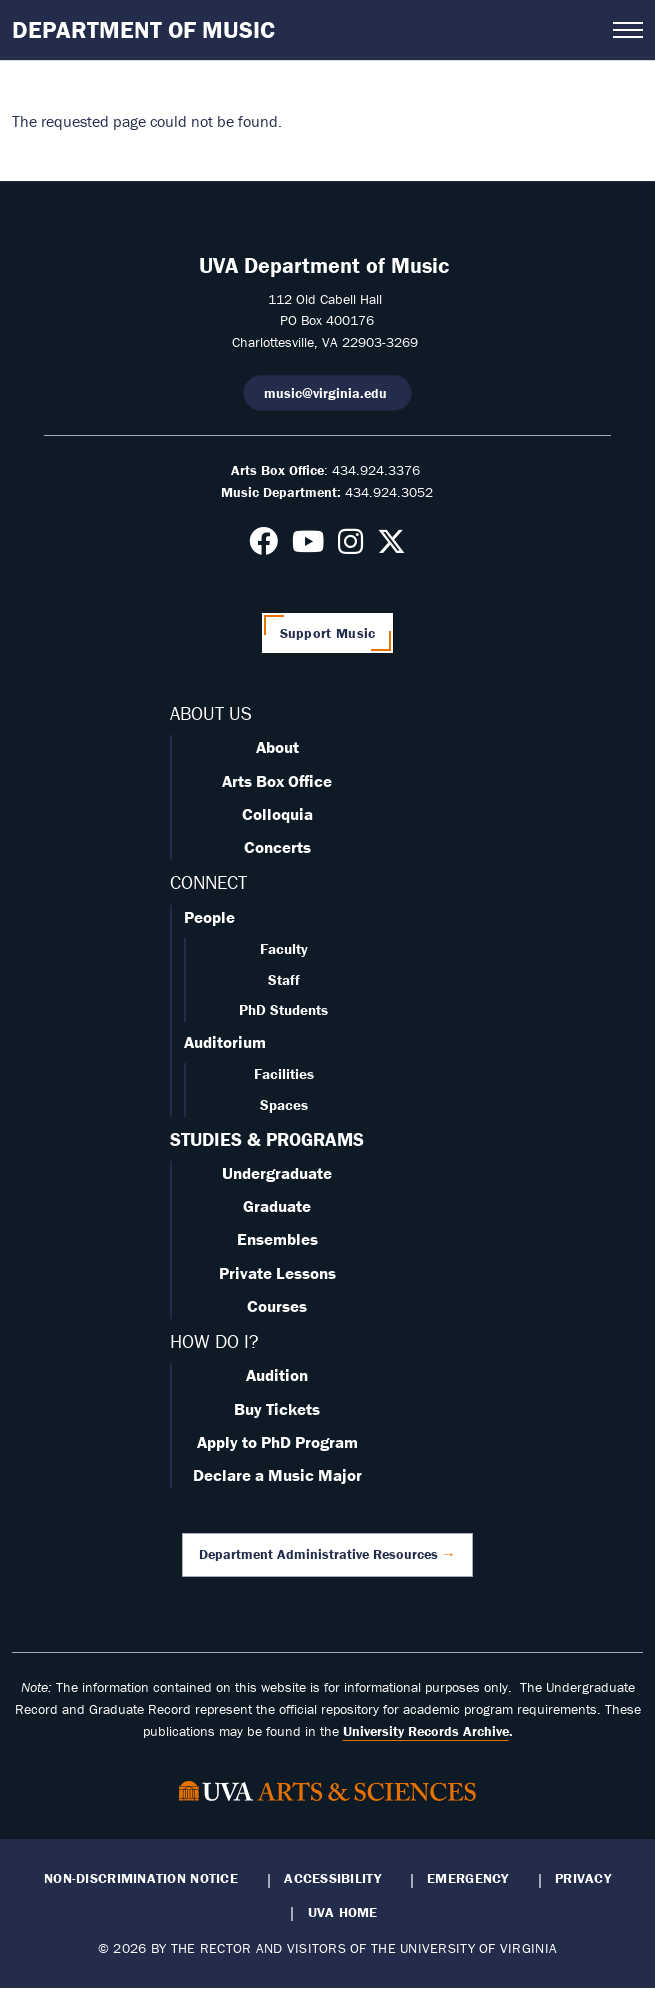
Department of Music (143, 29)
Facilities (284, 1073)
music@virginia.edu (327, 393)
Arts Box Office (277, 781)
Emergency (467, 1878)
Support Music (328, 633)
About (277, 747)
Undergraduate (277, 1173)
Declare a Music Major (277, 1475)
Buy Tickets (277, 1409)
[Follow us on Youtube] (308, 547)
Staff (284, 979)
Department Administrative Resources (318, 1554)
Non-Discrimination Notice (141, 1878)
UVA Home (343, 1912)
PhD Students (283, 1009)
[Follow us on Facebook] (263, 547)
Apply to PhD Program (277, 1442)
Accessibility (332, 1878)
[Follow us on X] (391, 547)
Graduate (277, 1206)
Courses (277, 1306)
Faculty (284, 948)
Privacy (583, 1878)
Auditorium (225, 1042)
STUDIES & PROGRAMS (267, 1139)
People (209, 917)
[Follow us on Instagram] (350, 547)
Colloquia (277, 814)
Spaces (284, 1104)
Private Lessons (277, 1273)
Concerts (277, 847)
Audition (277, 1375)
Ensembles (277, 1239)
